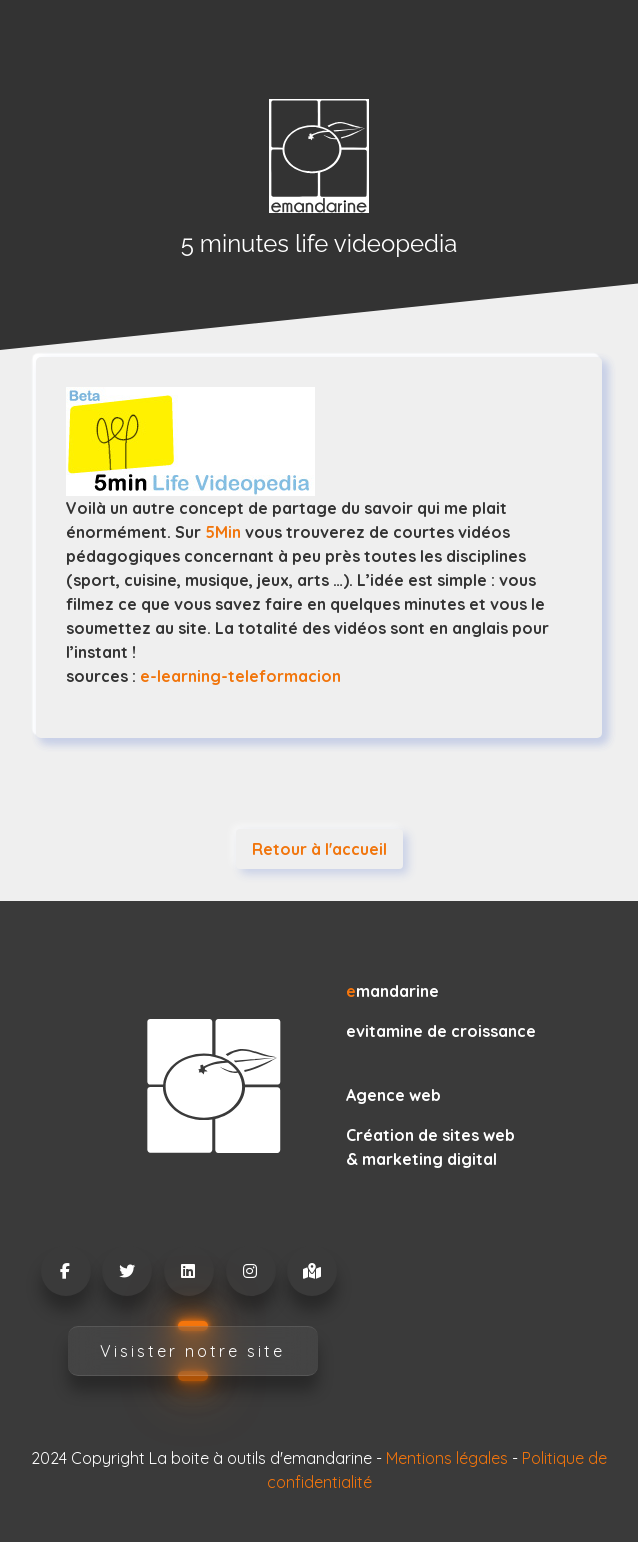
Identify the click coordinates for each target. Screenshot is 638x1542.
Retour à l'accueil (319, 849)
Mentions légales (447, 1458)
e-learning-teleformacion (238, 676)
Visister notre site (192, 1351)
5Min (223, 532)
